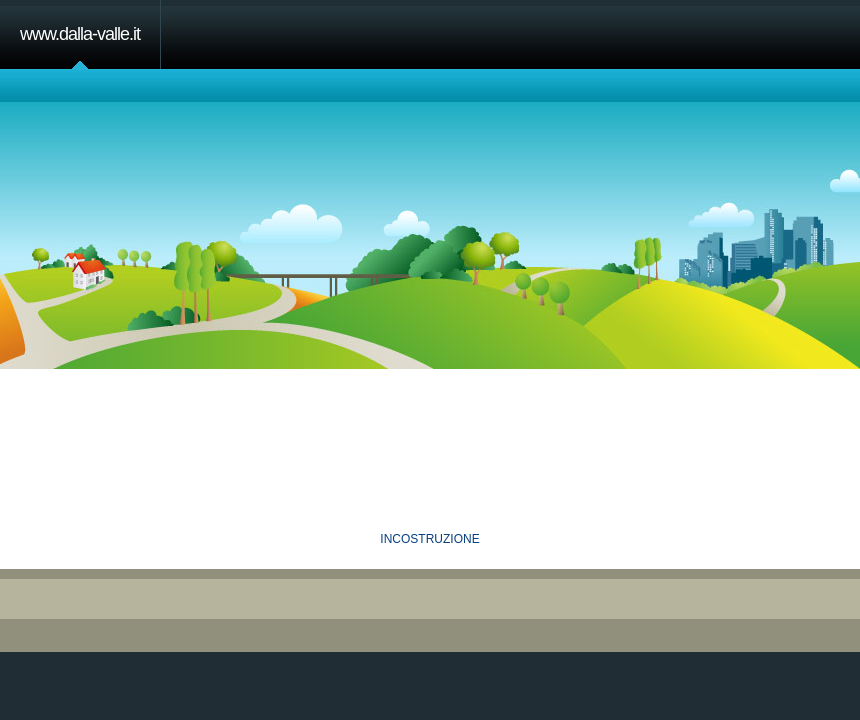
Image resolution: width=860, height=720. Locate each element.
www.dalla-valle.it (80, 34)
